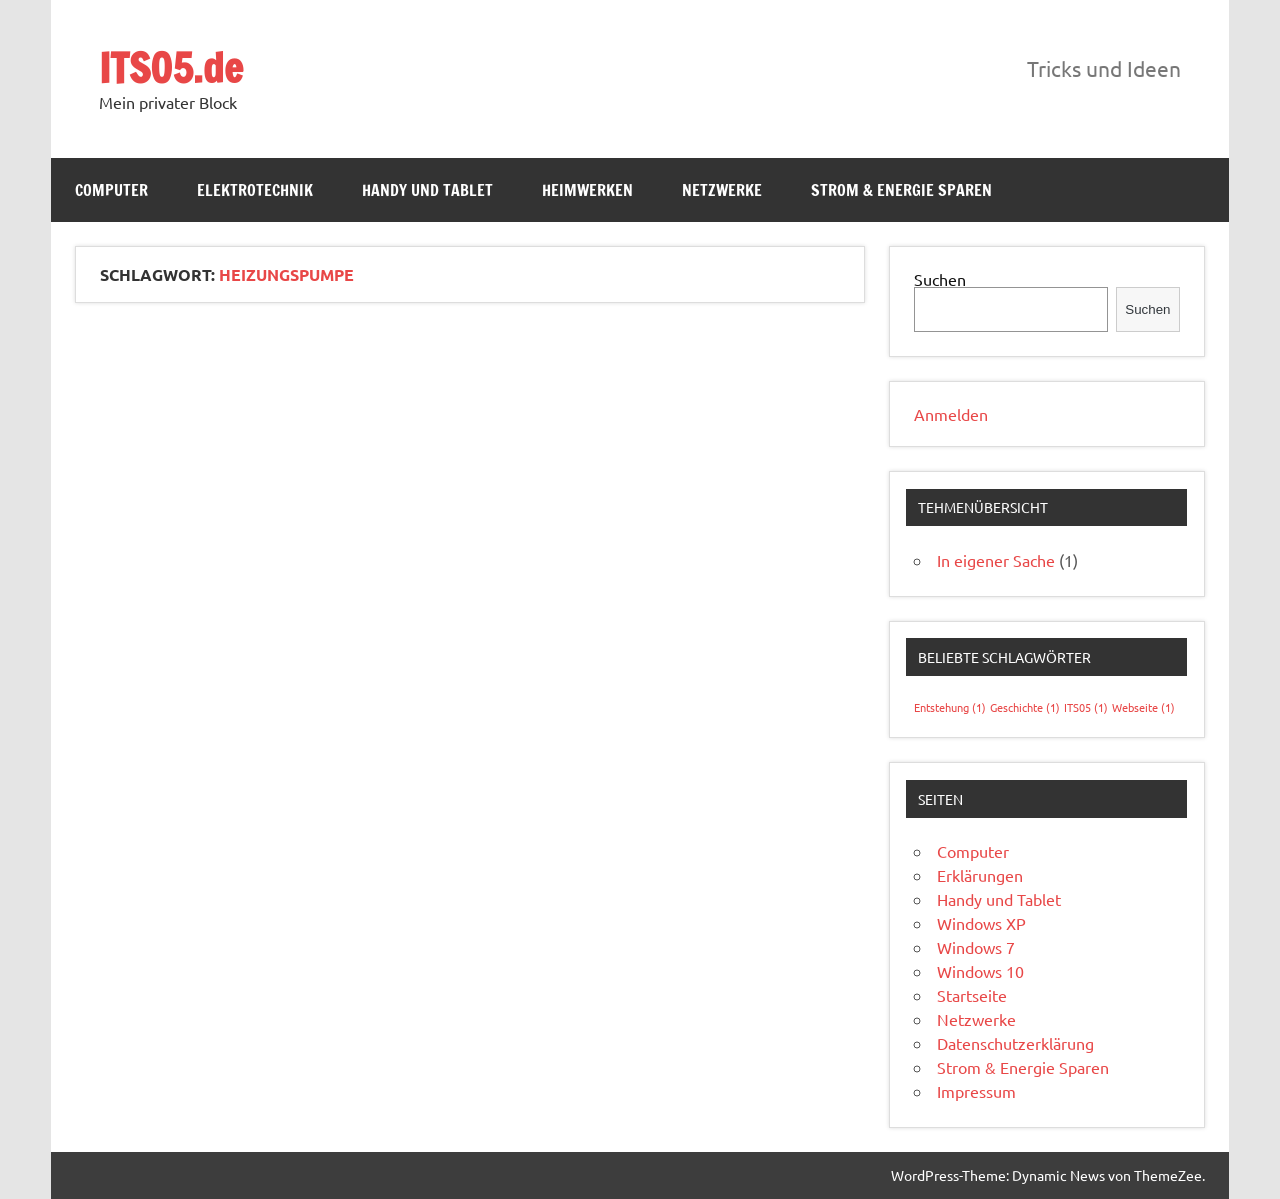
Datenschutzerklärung (1015, 1043)
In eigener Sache (996, 560)
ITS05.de (171, 67)
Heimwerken (587, 190)
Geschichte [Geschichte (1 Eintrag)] (1025, 707)
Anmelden (951, 414)
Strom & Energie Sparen (901, 190)
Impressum (976, 1091)
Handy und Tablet (427, 190)
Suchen (940, 279)
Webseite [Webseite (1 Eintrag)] (1143, 707)
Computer (111, 190)
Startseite (972, 995)
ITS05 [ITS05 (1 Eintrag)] (1086, 707)
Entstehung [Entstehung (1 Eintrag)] (950, 707)
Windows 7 (976, 947)
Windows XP (981, 923)
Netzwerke (722, 190)
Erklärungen (980, 875)
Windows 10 (980, 971)
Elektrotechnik (255, 190)
